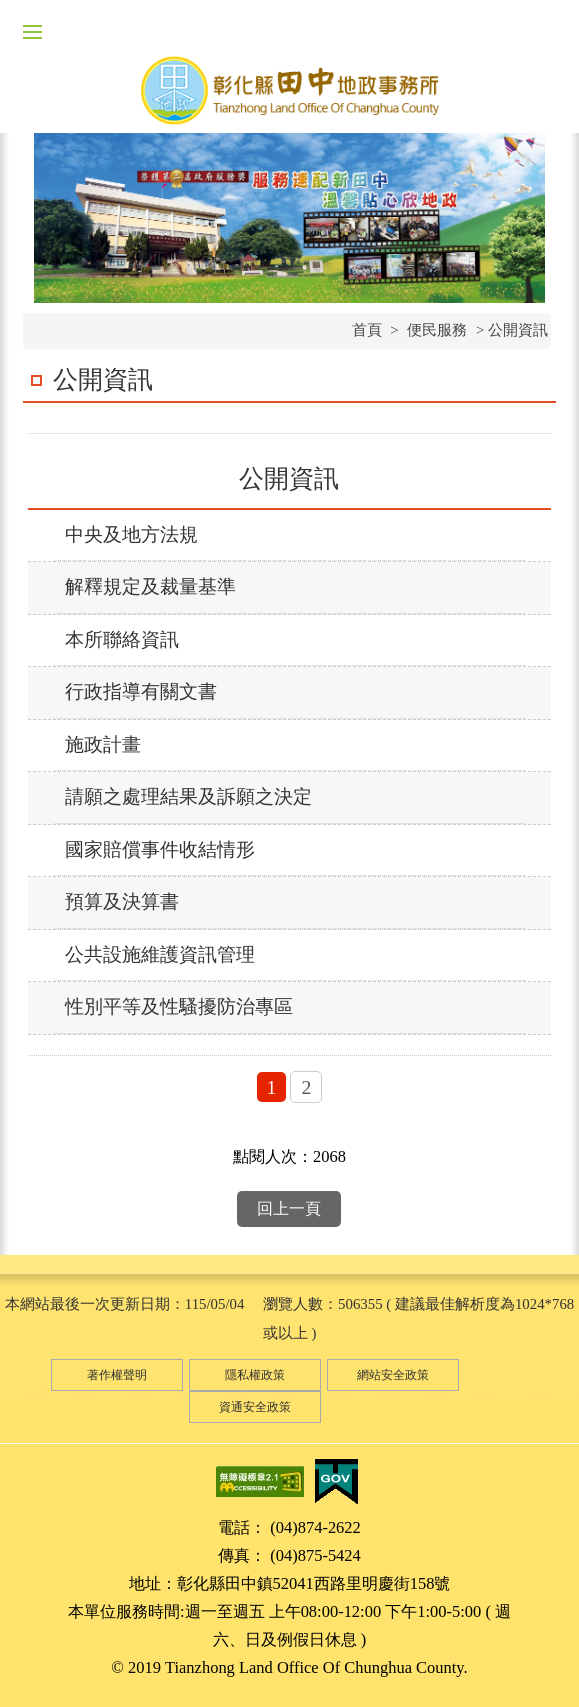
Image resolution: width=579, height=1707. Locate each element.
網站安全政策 (393, 1375)
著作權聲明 (117, 1375)
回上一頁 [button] (289, 1208)
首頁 (367, 330)
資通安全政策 (255, 1407)
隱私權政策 (255, 1375)
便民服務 (437, 330)
